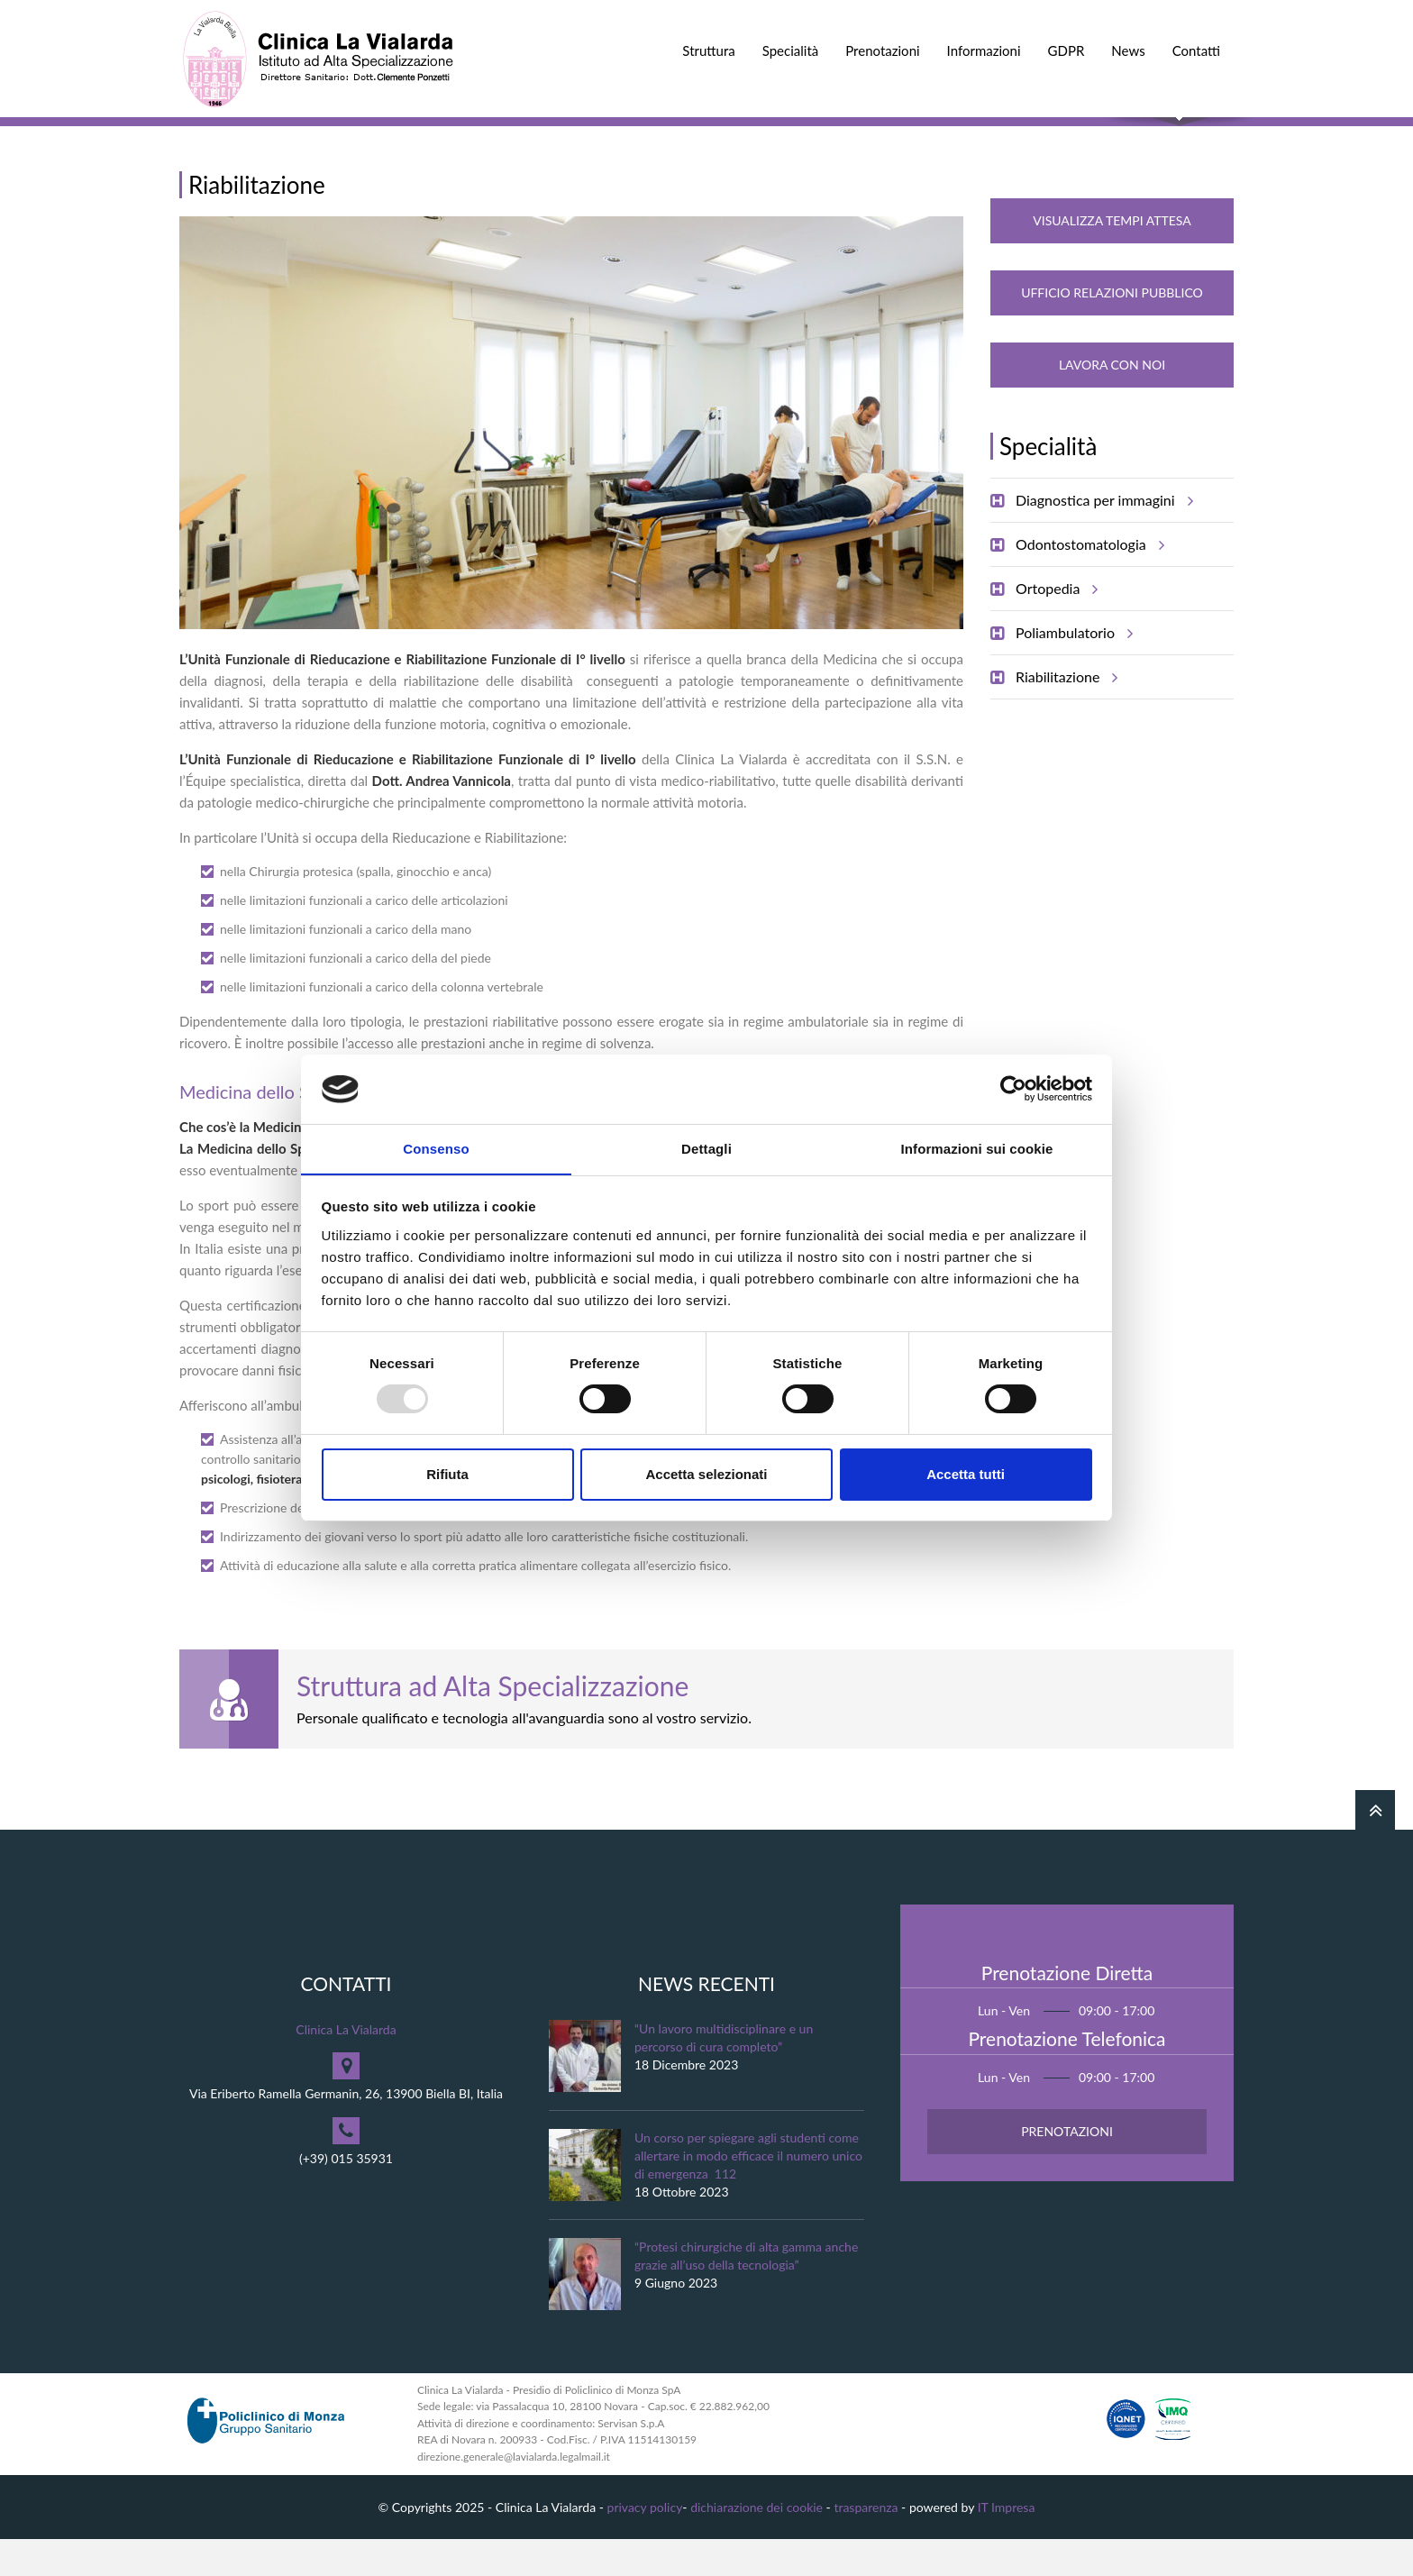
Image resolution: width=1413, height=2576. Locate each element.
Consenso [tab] (436, 1148)
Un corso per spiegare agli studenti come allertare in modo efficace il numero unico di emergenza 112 (748, 2191)
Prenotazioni (882, 50)
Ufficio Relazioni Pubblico (1112, 329)
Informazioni (984, 50)
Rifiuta (447, 1474)
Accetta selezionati (706, 1474)
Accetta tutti (965, 1474)
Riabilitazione (1064, 713)
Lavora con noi (1112, 401)
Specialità (790, 50)
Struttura (708, 50)
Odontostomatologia (1087, 581)
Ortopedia (1054, 625)
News (1127, 50)
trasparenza (866, 2543)
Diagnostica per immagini (1102, 537)
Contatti (1196, 50)
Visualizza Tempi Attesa (1111, 257)
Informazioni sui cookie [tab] (977, 1148)
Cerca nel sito (1179, 135)
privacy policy (645, 2543)
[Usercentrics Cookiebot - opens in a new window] (1013, 1088)
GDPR (1066, 50)
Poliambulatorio (1071, 669)
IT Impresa (1006, 2543)
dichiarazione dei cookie (756, 2543)
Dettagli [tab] (706, 1148)
